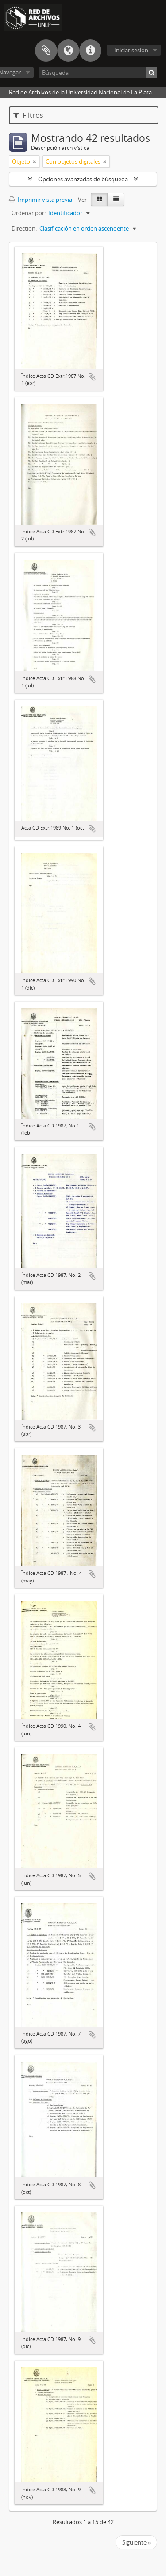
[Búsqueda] (98, 72)
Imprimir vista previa (40, 200)
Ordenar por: (29, 213)
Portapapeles (46, 50)
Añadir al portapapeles (92, 376)
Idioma (68, 50)
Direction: (24, 228)
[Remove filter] (34, 161)
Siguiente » (136, 2542)
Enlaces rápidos (90, 50)
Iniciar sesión (131, 50)
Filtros (28, 115)
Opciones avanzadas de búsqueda (83, 179)
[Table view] (115, 199)
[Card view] (99, 199)
